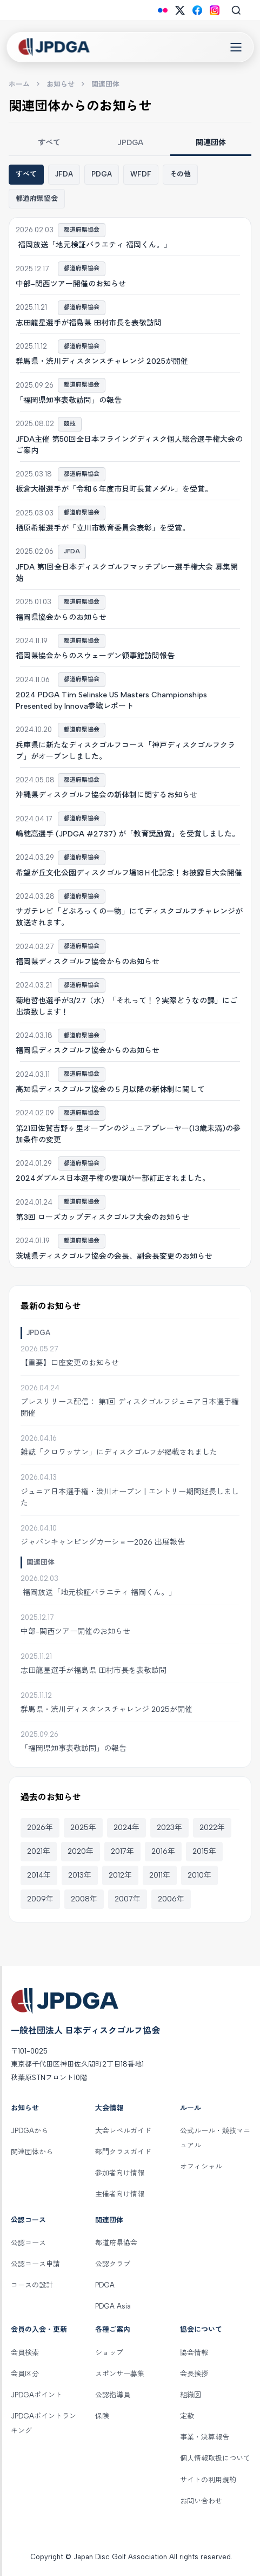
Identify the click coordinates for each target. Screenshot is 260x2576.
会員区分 (25, 2374)
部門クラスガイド (123, 2152)
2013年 (79, 1875)
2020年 (81, 1851)
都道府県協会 (37, 198)
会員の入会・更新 (39, 2329)
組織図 (190, 2395)
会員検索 (25, 2353)
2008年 (84, 1899)
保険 (102, 2416)
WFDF (140, 174)
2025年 (83, 1827)
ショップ (109, 2353)
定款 (187, 2416)
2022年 (212, 1827)
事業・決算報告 (204, 2437)
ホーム (19, 84)
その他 (180, 174)
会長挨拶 (194, 2374)
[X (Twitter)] (180, 10)
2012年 (120, 1875)
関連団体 (211, 142)
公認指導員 (112, 2395)
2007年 (128, 1899)
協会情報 (194, 2353)
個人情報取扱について (215, 2458)
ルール (190, 2108)
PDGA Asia (113, 2306)
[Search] (236, 10)
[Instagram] (214, 10)
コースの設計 (32, 2285)
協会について (201, 2329)
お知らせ (60, 84)
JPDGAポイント (36, 2395)
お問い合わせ (201, 2501)
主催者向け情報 (119, 2194)
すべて (49, 142)
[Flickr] (162, 10)
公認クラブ (112, 2264)
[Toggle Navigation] (235, 47)
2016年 (163, 1851)
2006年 (171, 1899)
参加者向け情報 (119, 2173)
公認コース (28, 2220)
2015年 (204, 1851)
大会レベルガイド (123, 2131)
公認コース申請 (35, 2264)
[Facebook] (197, 10)
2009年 (40, 1899)
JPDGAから (29, 2131)
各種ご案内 (112, 2329)
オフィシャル (201, 2166)
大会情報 (109, 2108)
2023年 (169, 1827)
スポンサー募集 (119, 2374)
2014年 (39, 1875)
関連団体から (32, 2152)
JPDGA (130, 142)
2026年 (40, 1827)
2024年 (126, 1827)
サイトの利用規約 (208, 2480)
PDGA (101, 174)
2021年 (38, 1851)
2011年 (159, 1875)
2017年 (122, 1851)
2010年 (199, 1875)
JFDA (64, 174)
